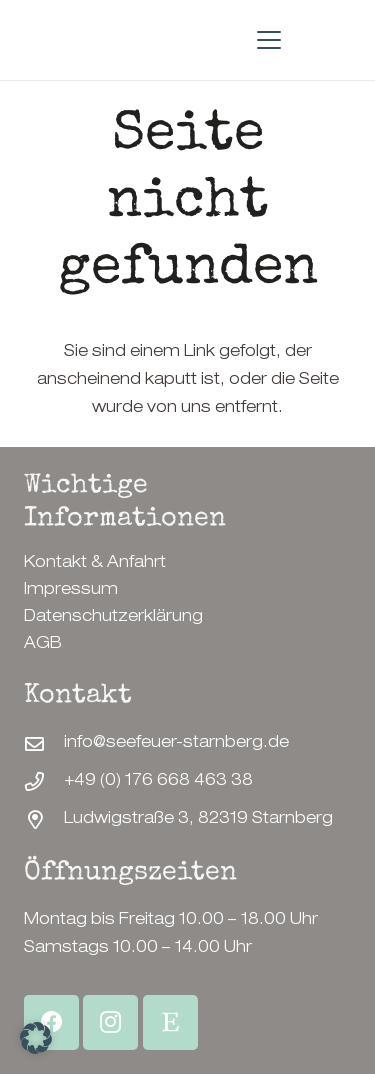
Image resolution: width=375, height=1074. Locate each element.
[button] (269, 40)
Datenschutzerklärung (113, 618)
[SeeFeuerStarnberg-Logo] (32, 40)
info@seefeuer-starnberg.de (176, 744)
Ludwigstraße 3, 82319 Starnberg (198, 820)
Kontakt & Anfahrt (95, 564)
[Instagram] (110, 1022)
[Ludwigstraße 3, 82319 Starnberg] (44, 819)
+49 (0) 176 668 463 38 (158, 782)
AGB (43, 645)
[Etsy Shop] (170, 1022)
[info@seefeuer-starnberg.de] (44, 743)
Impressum (71, 591)
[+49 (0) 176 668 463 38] (44, 781)
